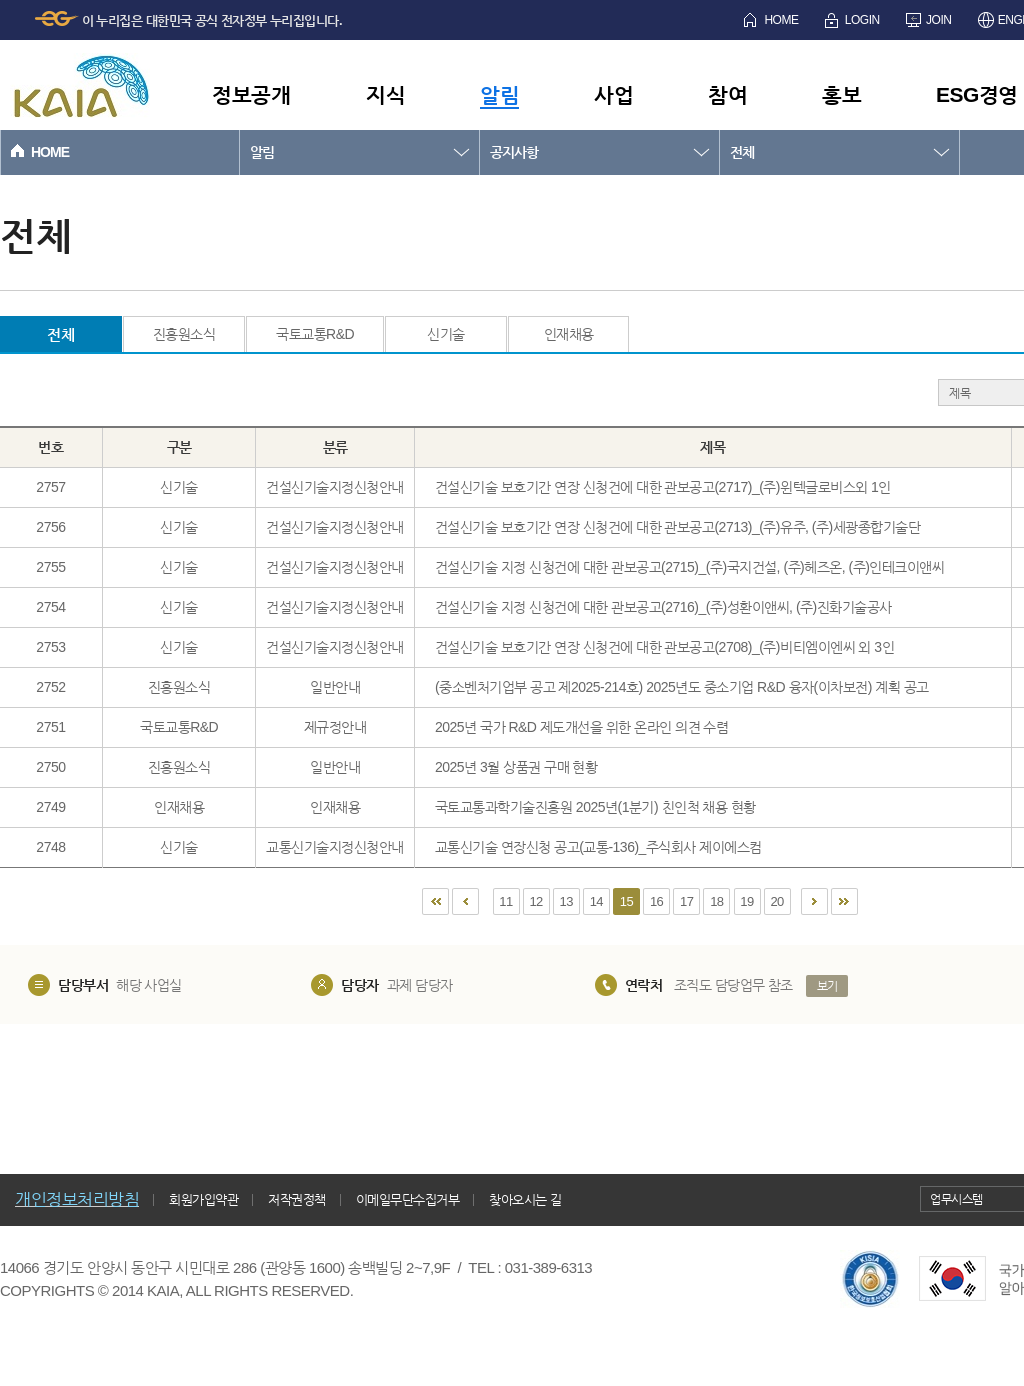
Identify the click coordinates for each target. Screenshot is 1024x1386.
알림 (499, 94)
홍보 (841, 94)
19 (746, 901)
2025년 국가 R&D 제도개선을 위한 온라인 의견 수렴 (581, 727)
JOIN (938, 20)
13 (566, 901)
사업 (613, 94)
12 (535, 901)
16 (656, 901)
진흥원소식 (184, 334)
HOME (781, 20)
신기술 (446, 334)
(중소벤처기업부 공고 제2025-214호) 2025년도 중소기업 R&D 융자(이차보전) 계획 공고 (682, 687)
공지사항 (514, 152)
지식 (385, 94)
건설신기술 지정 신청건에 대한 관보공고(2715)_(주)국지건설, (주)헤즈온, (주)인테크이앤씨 (689, 567)
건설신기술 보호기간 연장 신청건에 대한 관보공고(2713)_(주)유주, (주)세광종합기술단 (677, 527)
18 (716, 901)
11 (505, 901)
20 (776, 901)
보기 (827, 986)
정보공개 (251, 94)
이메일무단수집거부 (408, 1199)
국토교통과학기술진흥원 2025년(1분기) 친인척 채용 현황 (595, 807)
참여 (727, 94)
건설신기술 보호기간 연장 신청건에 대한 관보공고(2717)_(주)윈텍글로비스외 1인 (663, 487)
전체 (742, 152)
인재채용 (569, 334)
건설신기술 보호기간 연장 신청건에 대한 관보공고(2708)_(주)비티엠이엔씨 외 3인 (664, 647)
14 (596, 901)
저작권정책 (297, 1199)
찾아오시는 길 (525, 1199)
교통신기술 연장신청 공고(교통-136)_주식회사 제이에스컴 (598, 847)
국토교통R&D (315, 334)
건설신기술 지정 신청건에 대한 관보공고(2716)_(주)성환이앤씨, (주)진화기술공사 (663, 607)
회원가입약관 (203, 1199)
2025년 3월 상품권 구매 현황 (516, 767)
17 (686, 901)
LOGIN (862, 20)
